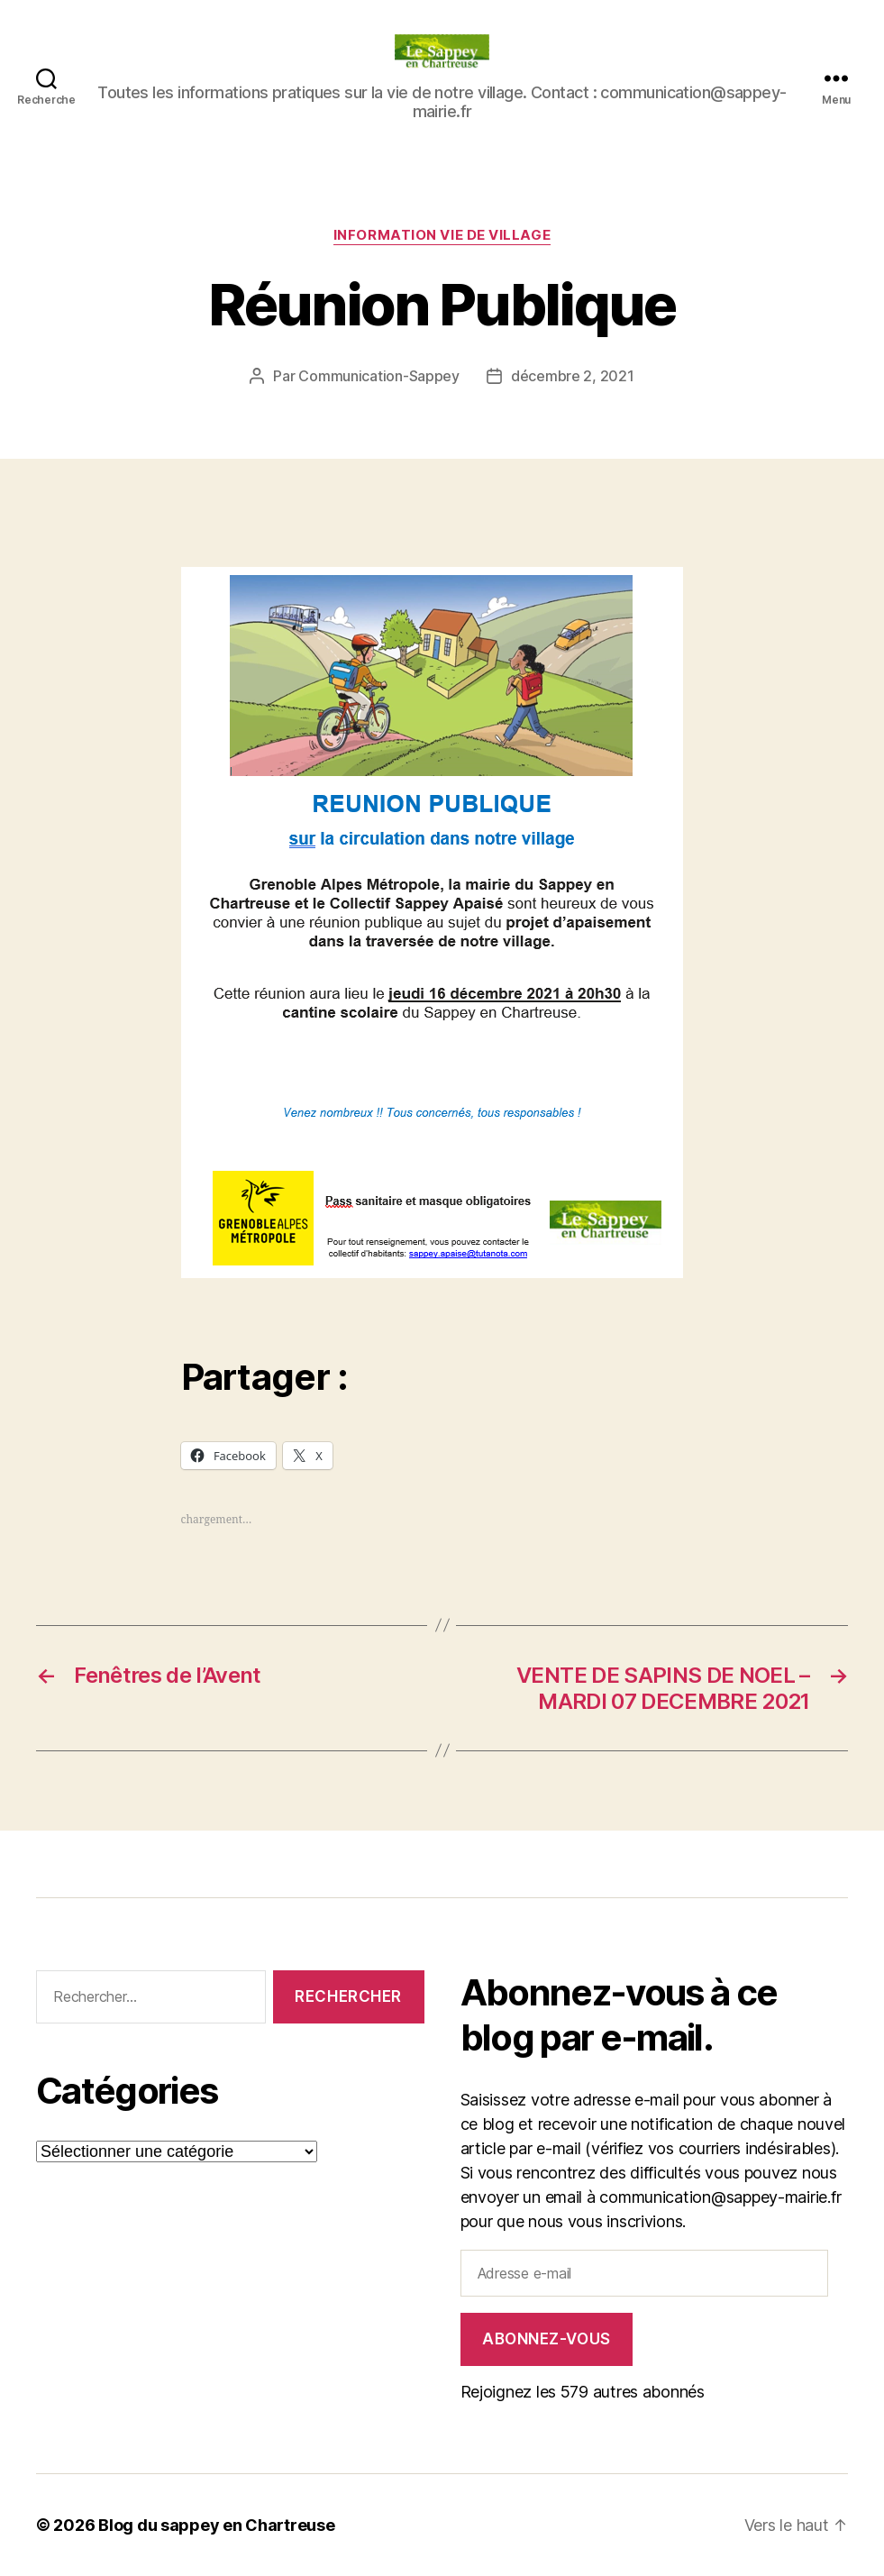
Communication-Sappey (379, 376)
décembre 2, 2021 (572, 376)
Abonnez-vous (546, 2339)
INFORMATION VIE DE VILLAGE (442, 235)
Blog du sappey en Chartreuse (216, 2525)
